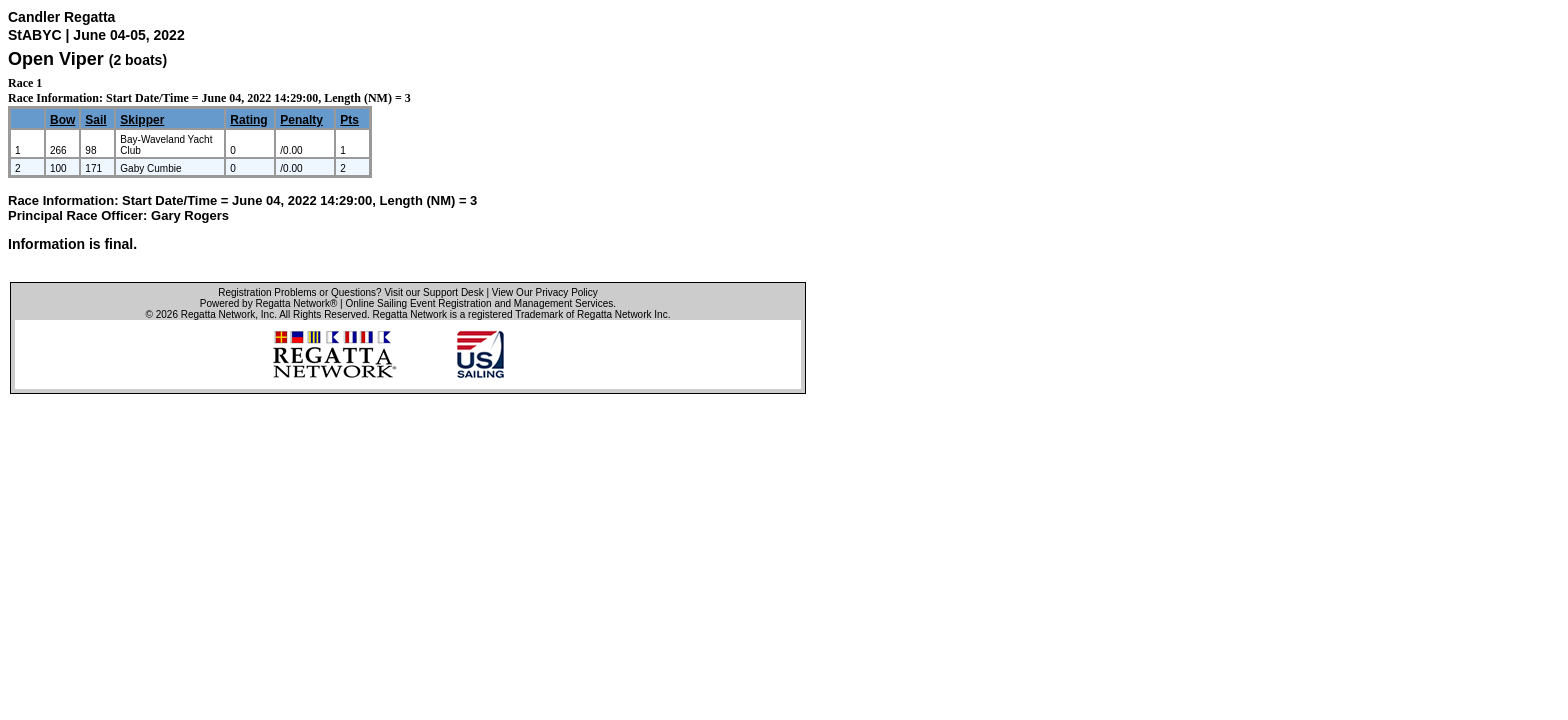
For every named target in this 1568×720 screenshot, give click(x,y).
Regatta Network (218, 314)
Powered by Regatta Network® (268, 303)
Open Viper (56, 59)
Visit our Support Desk (433, 292)
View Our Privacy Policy (545, 292)
